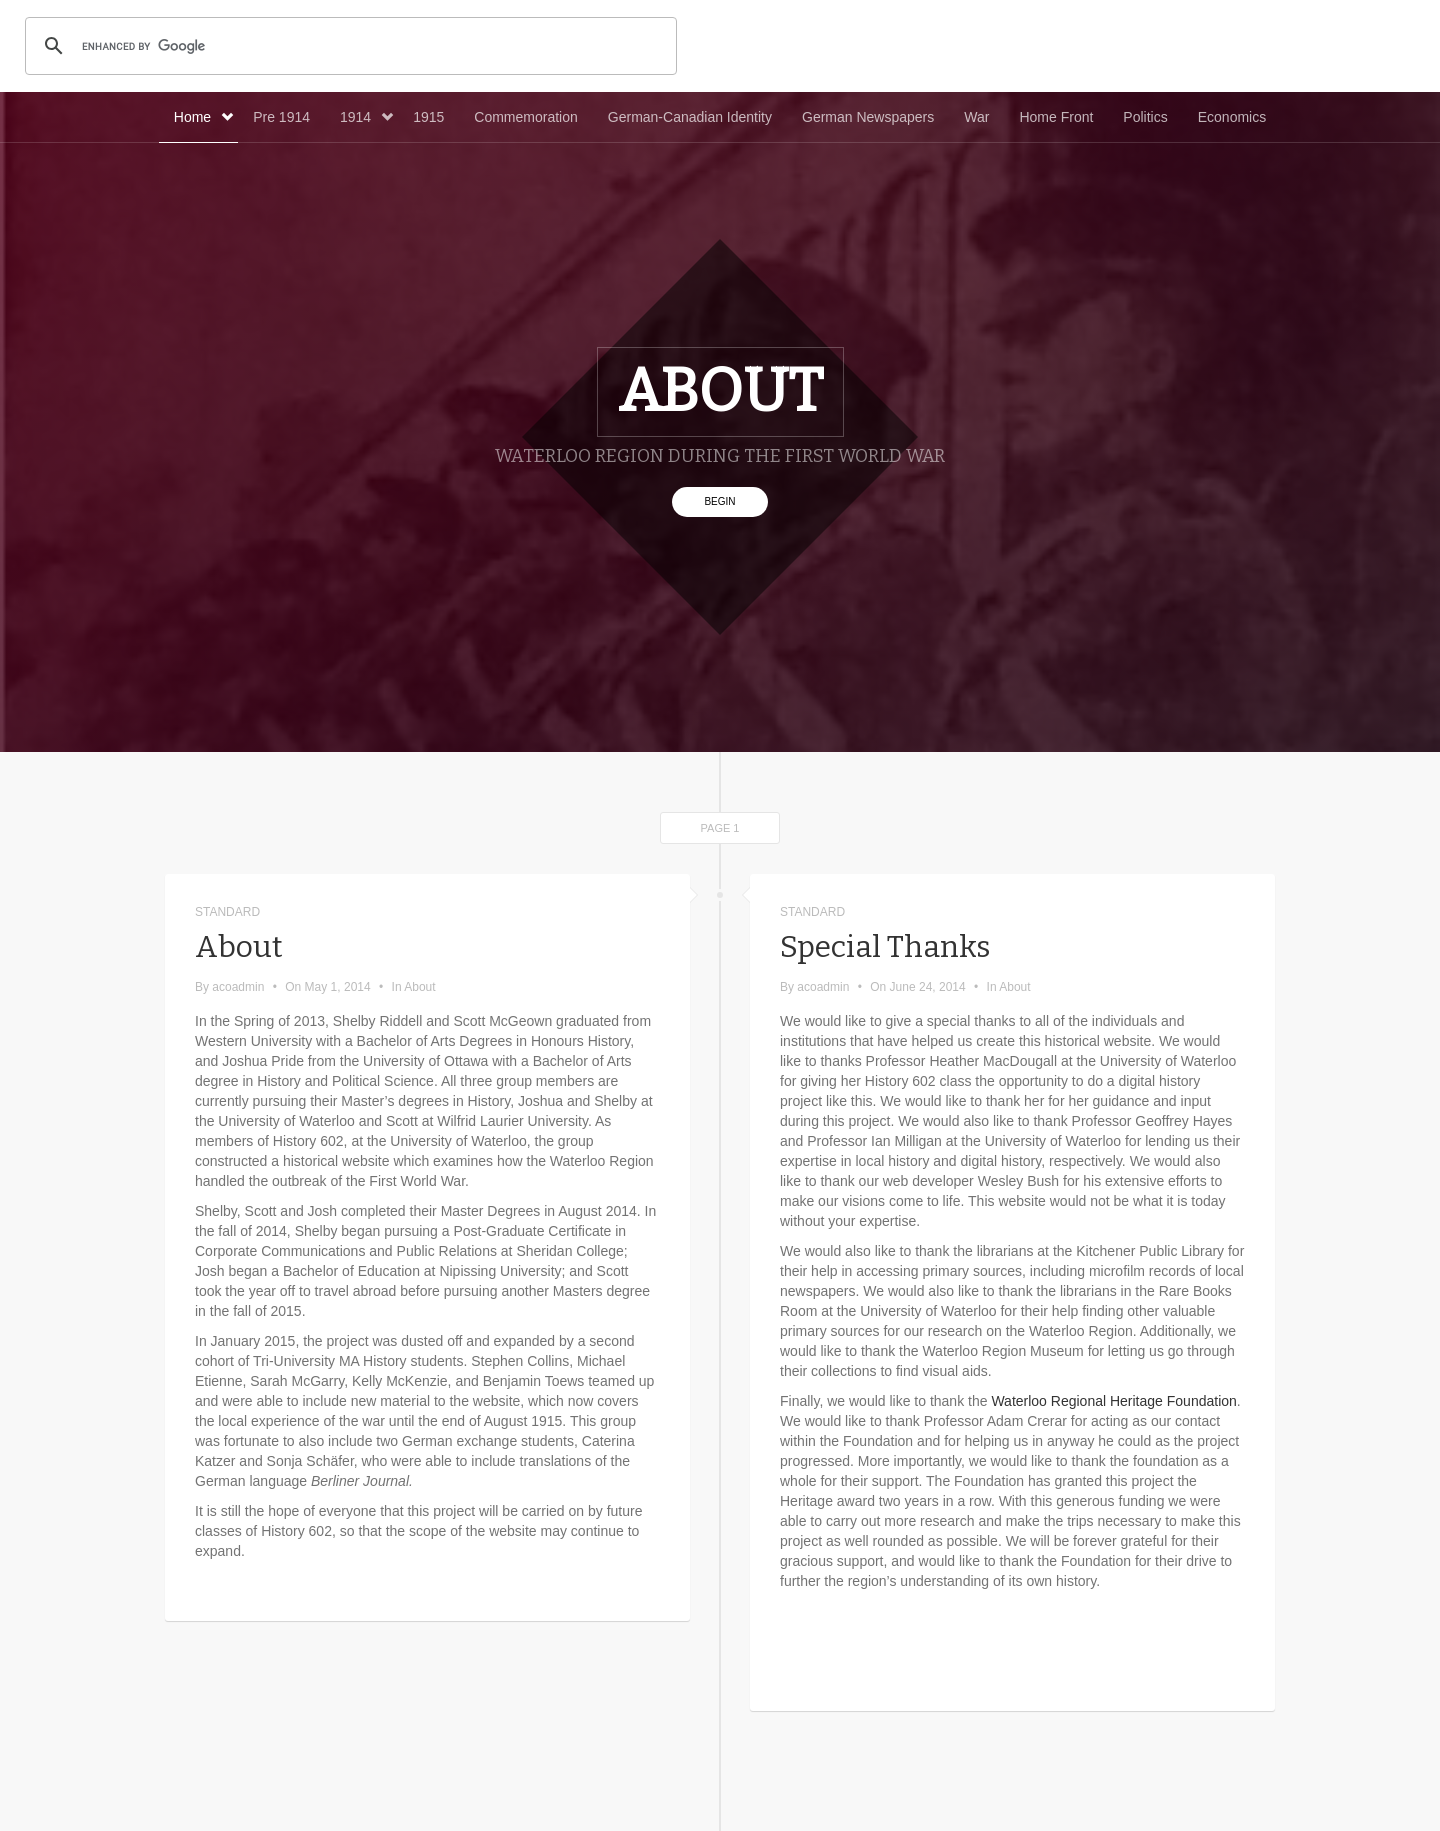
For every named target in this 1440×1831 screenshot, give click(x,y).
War (976, 117)
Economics (1232, 117)
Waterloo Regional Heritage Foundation (1113, 1401)
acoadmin (238, 987)
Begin (719, 501)
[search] (348, 46)
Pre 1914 (281, 117)
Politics (1145, 117)
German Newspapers (868, 117)
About (239, 947)
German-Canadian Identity (690, 117)
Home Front (1056, 117)
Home (203, 117)
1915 (428, 117)
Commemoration (525, 117)
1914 (366, 117)
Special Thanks (885, 947)
